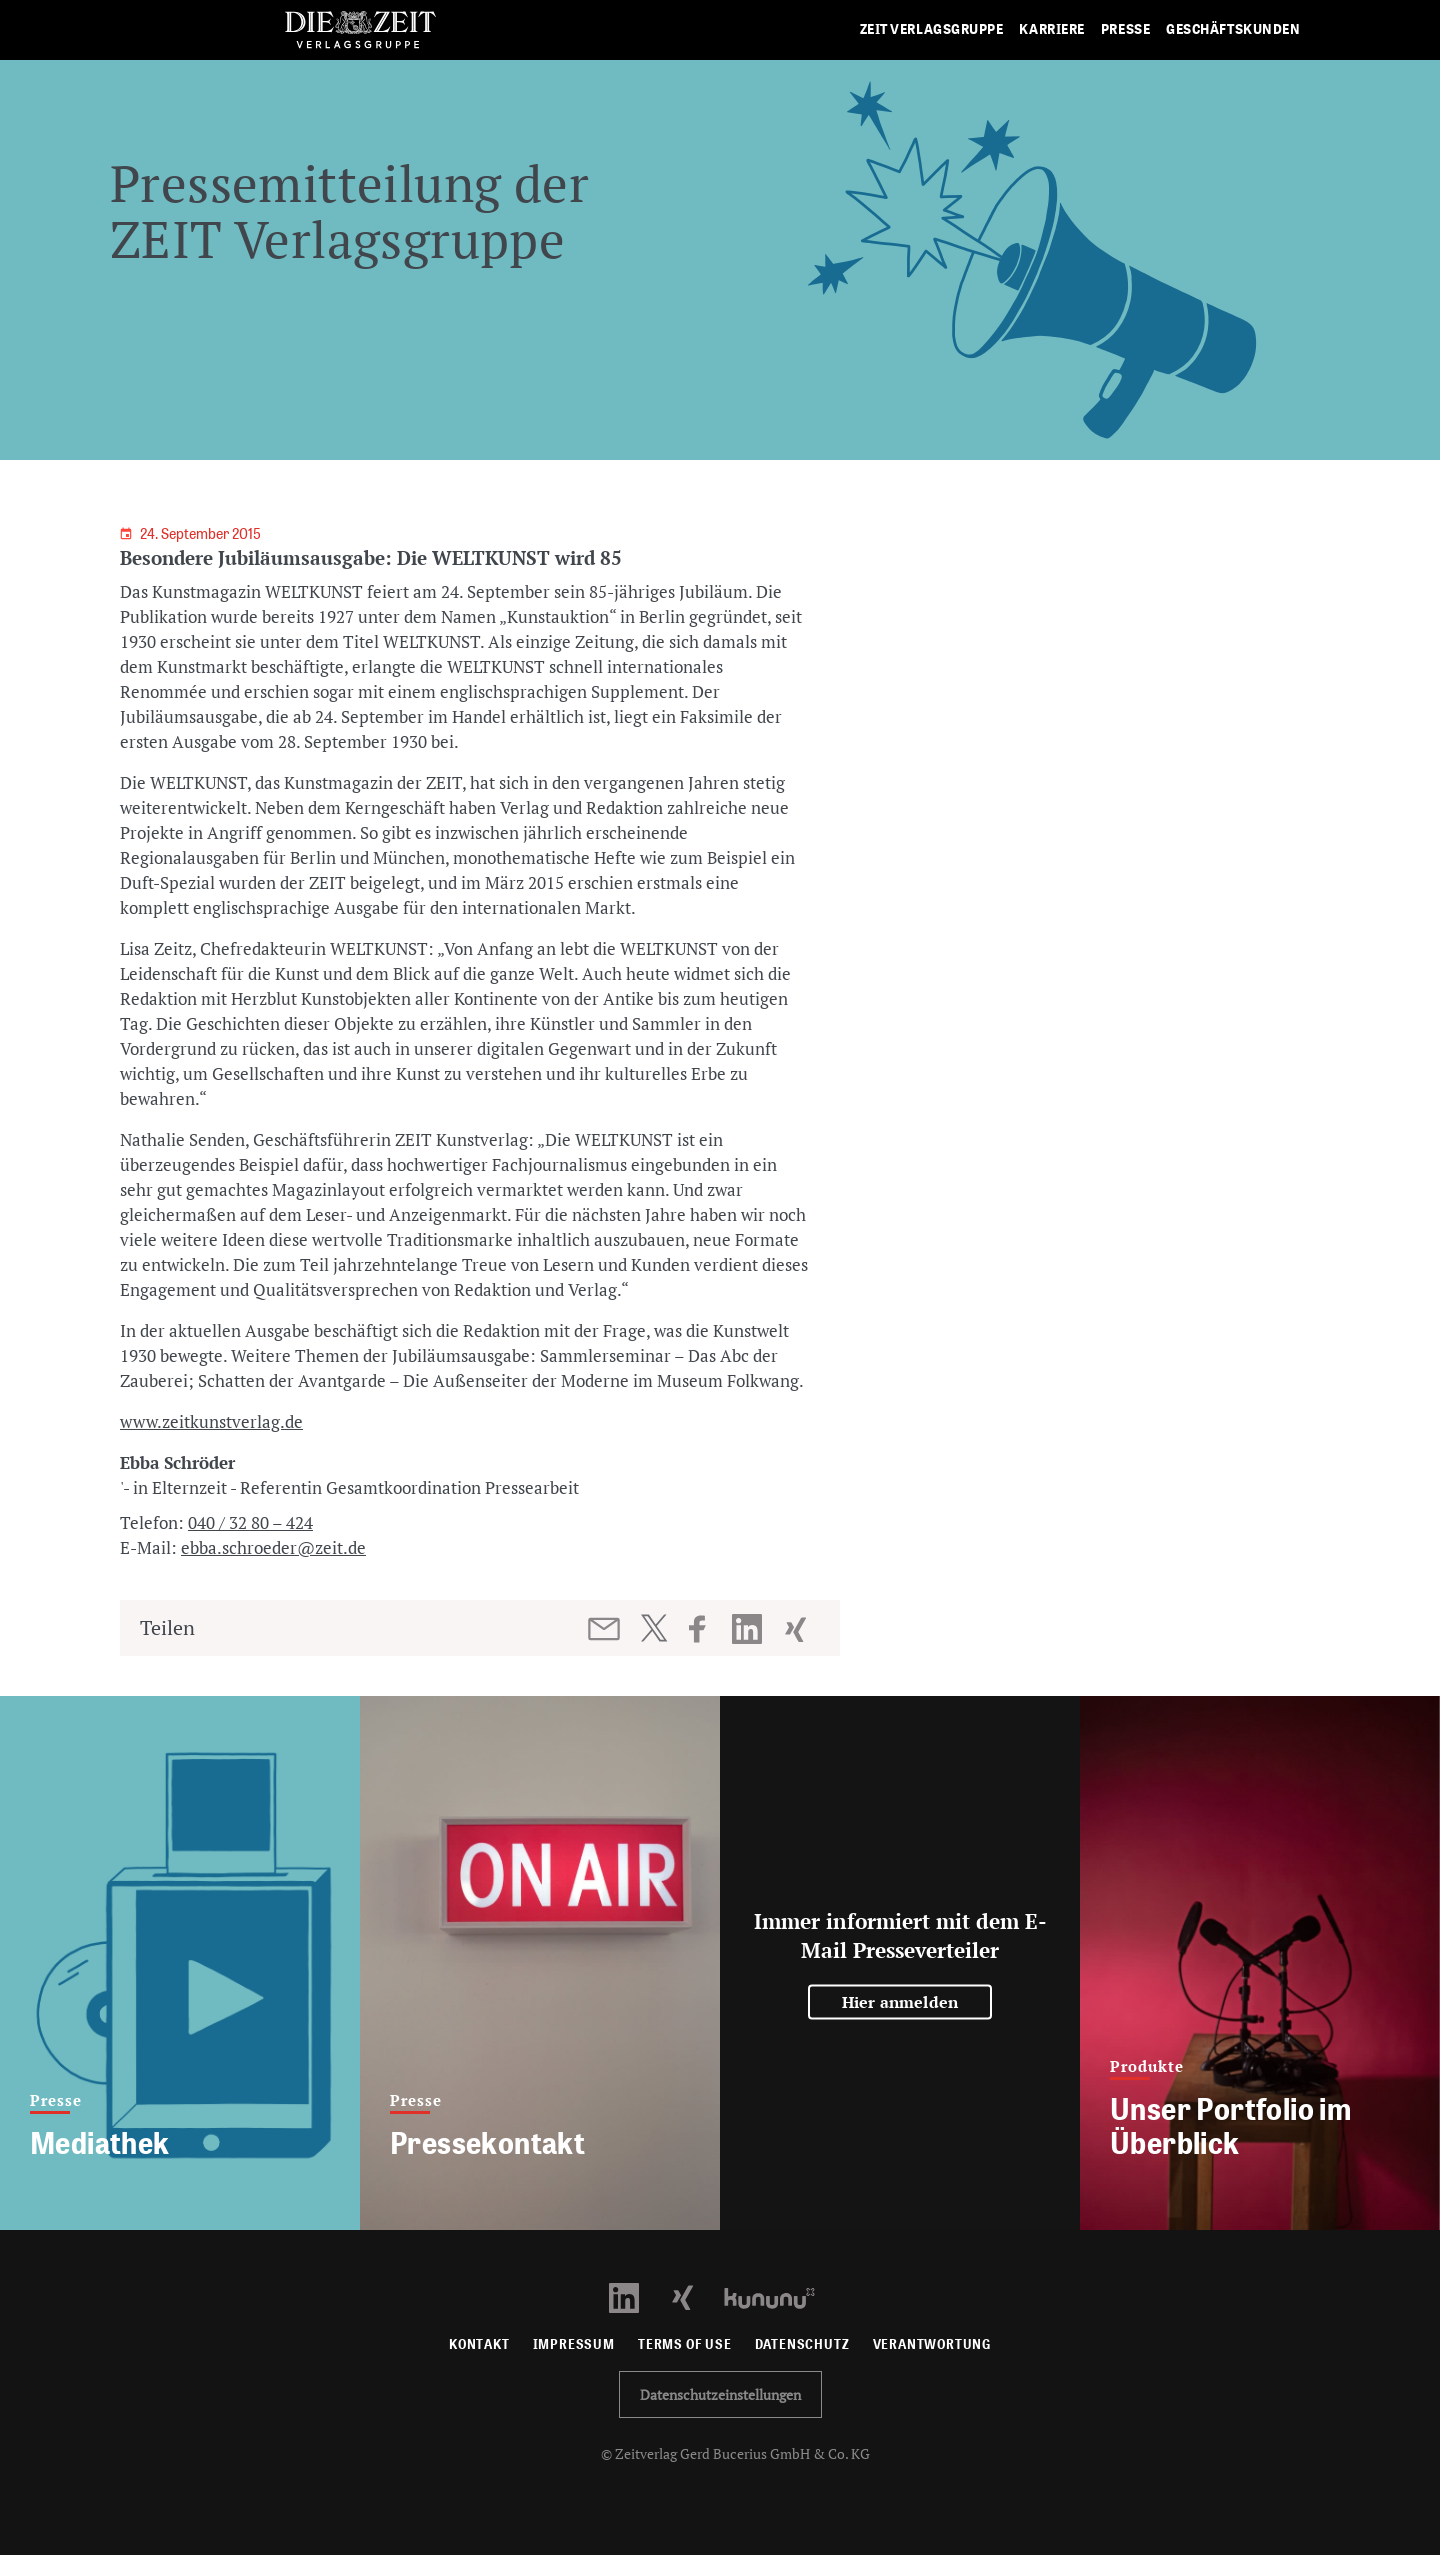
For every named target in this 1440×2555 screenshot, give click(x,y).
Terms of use (685, 2344)
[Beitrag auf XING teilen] (797, 1629)
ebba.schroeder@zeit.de (273, 1547)
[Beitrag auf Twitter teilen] (653, 1628)
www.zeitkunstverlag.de (211, 1421)
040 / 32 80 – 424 (250, 1522)
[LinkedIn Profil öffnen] (635, 2296)
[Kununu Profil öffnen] (779, 2296)
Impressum (574, 2344)
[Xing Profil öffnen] (694, 2296)
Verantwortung (932, 2344)
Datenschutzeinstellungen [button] (720, 2394)
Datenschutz (802, 2344)
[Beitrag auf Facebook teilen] (706, 1629)
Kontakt (479, 2344)
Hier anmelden (900, 2002)
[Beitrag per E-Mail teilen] (605, 1629)
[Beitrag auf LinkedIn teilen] (749, 1629)
